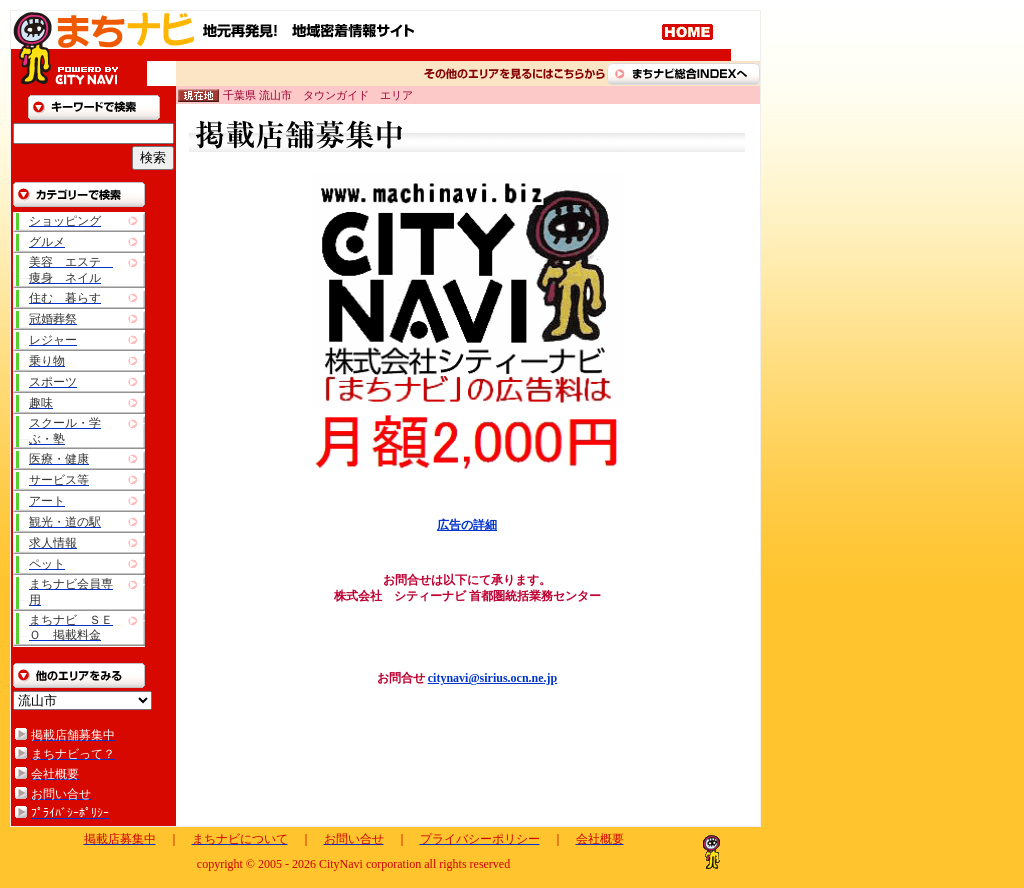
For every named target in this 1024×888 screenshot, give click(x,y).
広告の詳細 (467, 525)
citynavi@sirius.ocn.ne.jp (493, 678)
